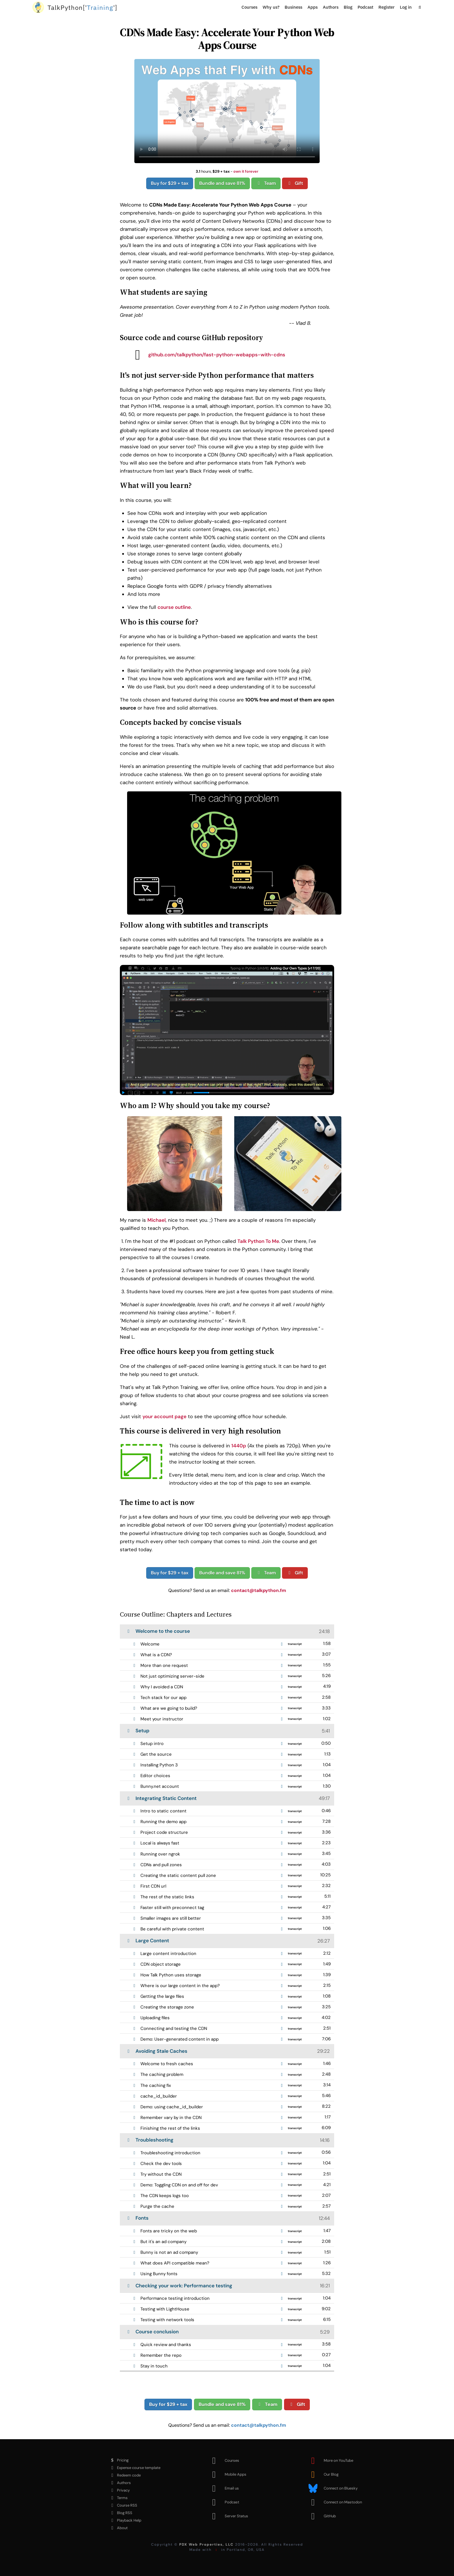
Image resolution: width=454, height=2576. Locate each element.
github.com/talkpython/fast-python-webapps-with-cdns (206, 354)
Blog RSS (120, 2512)
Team (266, 183)
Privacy (119, 2490)
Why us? (271, 7)
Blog (348, 7)
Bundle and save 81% (222, 183)
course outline (174, 607)
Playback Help (124, 2520)
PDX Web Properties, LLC (206, 2544)
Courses (249, 7)
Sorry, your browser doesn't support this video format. (227, 111)
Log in (406, 7)
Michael (156, 1220)
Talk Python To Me (258, 1241)
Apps (312, 7)
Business (293, 7)
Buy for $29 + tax (169, 183)
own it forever (245, 171)
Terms (118, 2497)
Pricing (118, 2460)
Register (386, 7)
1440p (238, 1445)
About (118, 2527)
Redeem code (124, 2475)
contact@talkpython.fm (258, 1590)
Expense (134, 2468)
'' (82, 7)
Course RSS (122, 2505)
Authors (330, 7)
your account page (164, 1416)
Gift (295, 183)
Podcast (365, 7)
